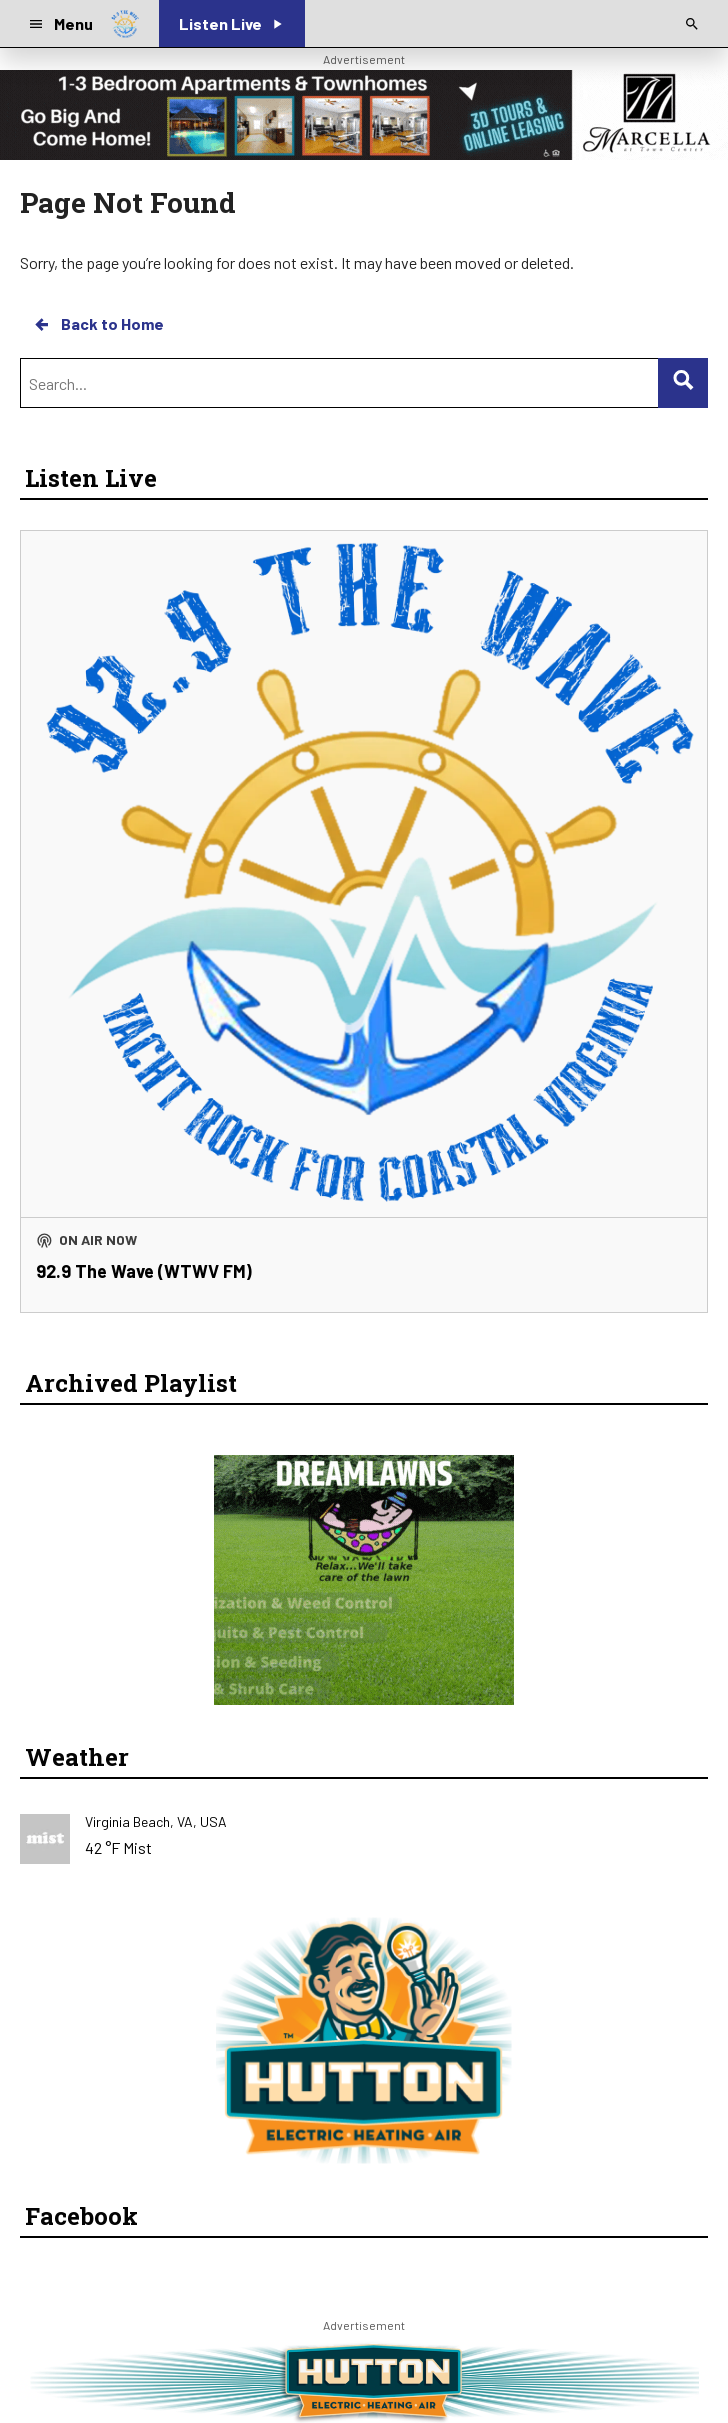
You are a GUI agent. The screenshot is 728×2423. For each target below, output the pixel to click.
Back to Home (98, 324)
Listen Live (91, 478)
